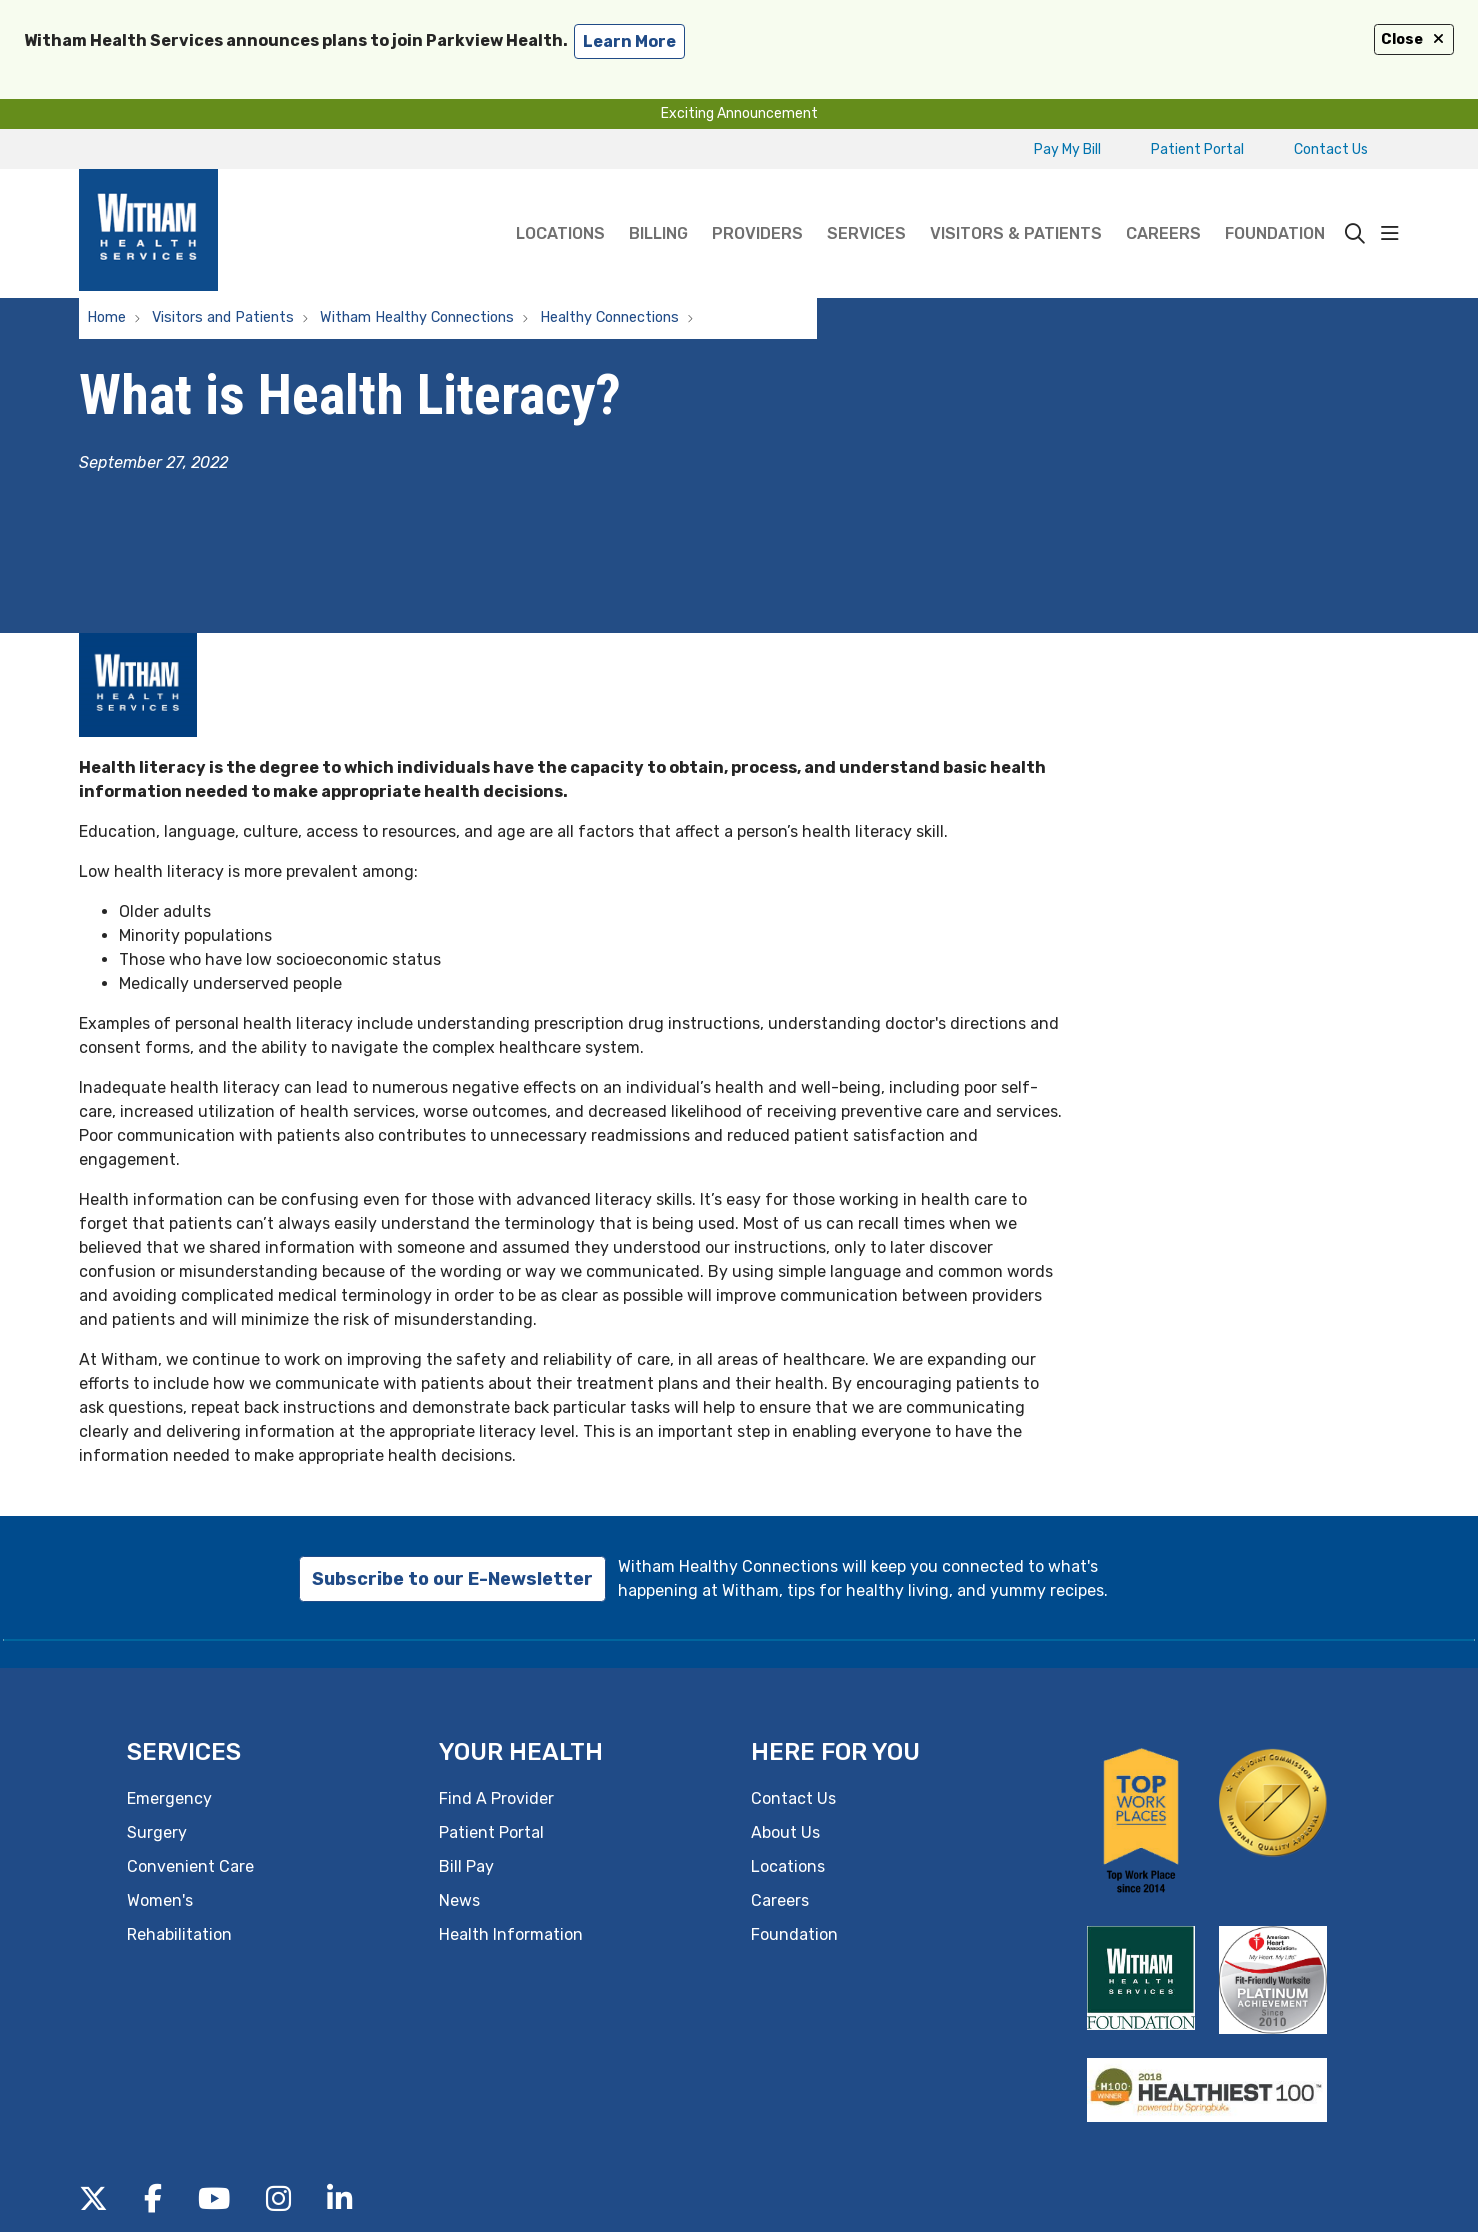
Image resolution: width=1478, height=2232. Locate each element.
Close (1414, 39)
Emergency (169, 1798)
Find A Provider (496, 1798)
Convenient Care (190, 1866)
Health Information (511, 1934)
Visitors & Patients (1016, 206)
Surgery (157, 1832)
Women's (160, 1900)
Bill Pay (466, 1866)
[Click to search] (1355, 234)
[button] (1390, 234)
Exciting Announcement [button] (739, 113)
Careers (1163, 206)
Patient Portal (1197, 149)
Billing (658, 206)
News (459, 1900)
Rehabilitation (179, 1934)
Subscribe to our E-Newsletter (452, 1579)
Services (866, 206)
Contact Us (1331, 149)
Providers (757, 206)
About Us (785, 1832)
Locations (560, 206)
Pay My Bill (1067, 149)
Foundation (1275, 206)
